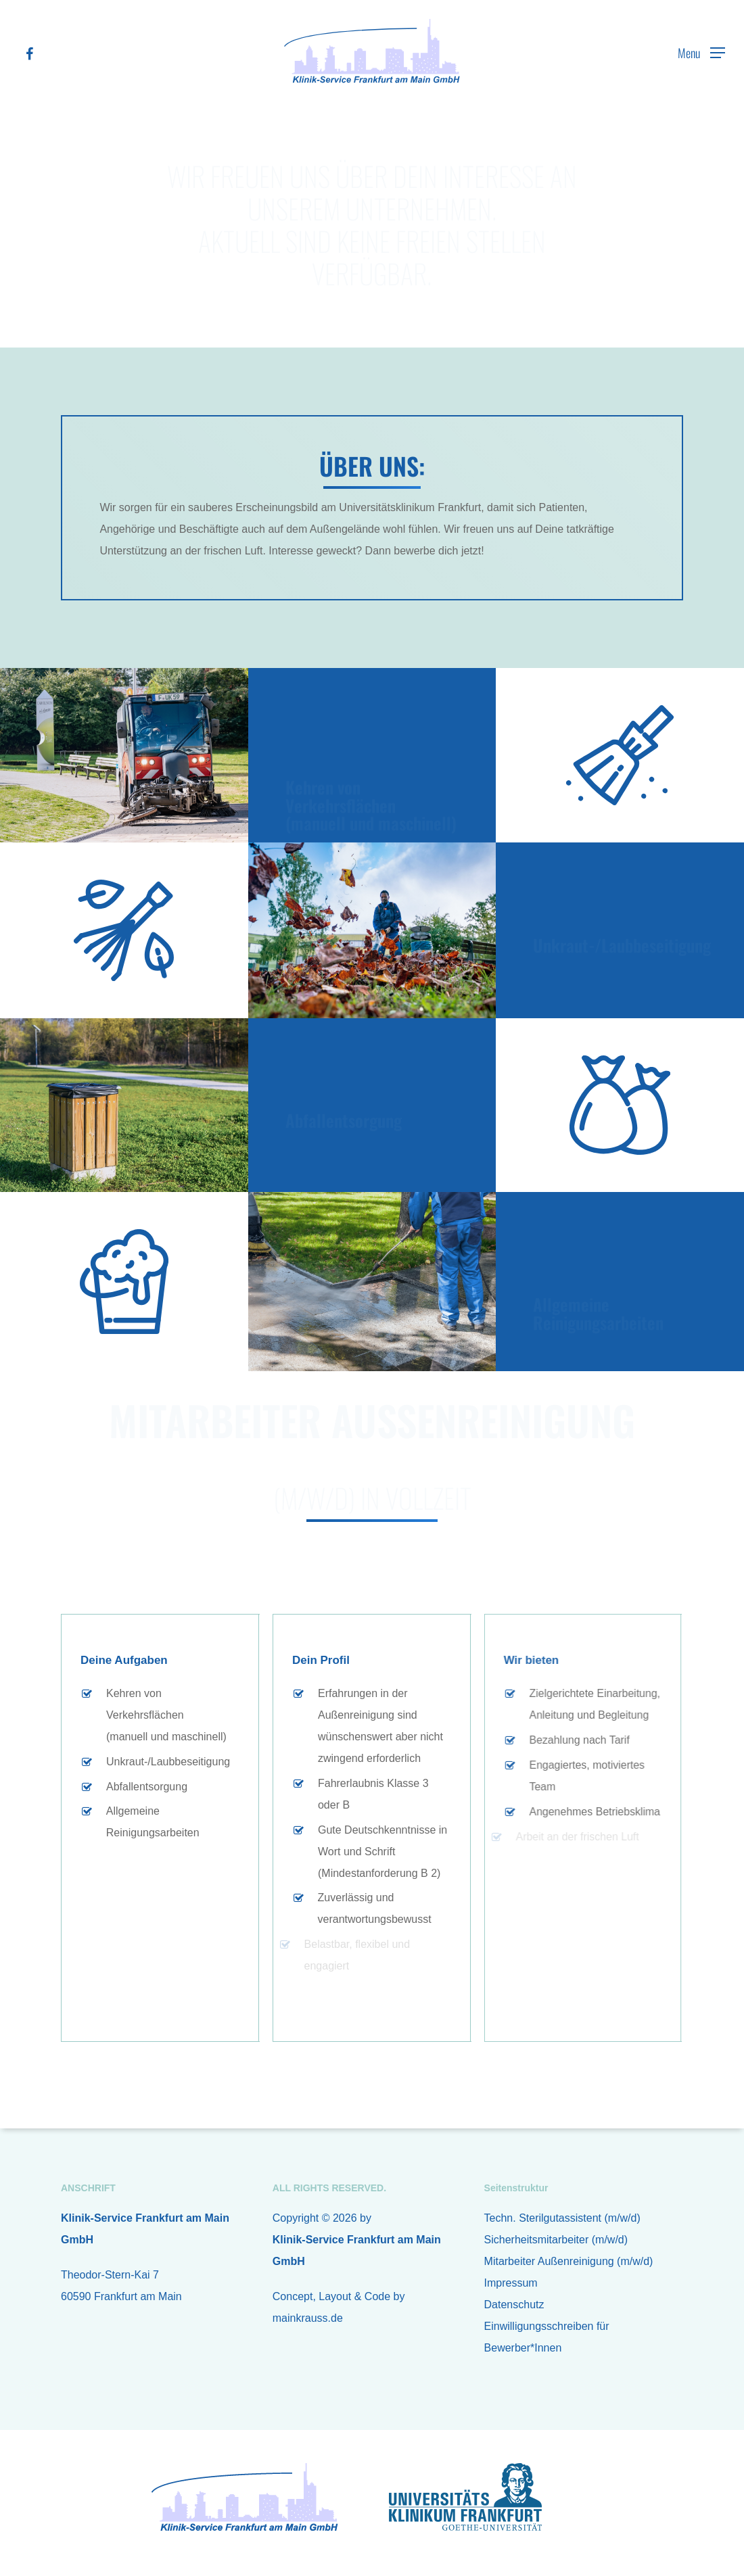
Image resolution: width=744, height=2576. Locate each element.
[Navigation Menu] (701, 52)
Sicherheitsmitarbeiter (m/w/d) (556, 2239)
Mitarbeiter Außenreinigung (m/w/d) (568, 2261)
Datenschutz (514, 2304)
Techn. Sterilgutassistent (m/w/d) (562, 2218)
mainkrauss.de (308, 2318)
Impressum (511, 2283)
